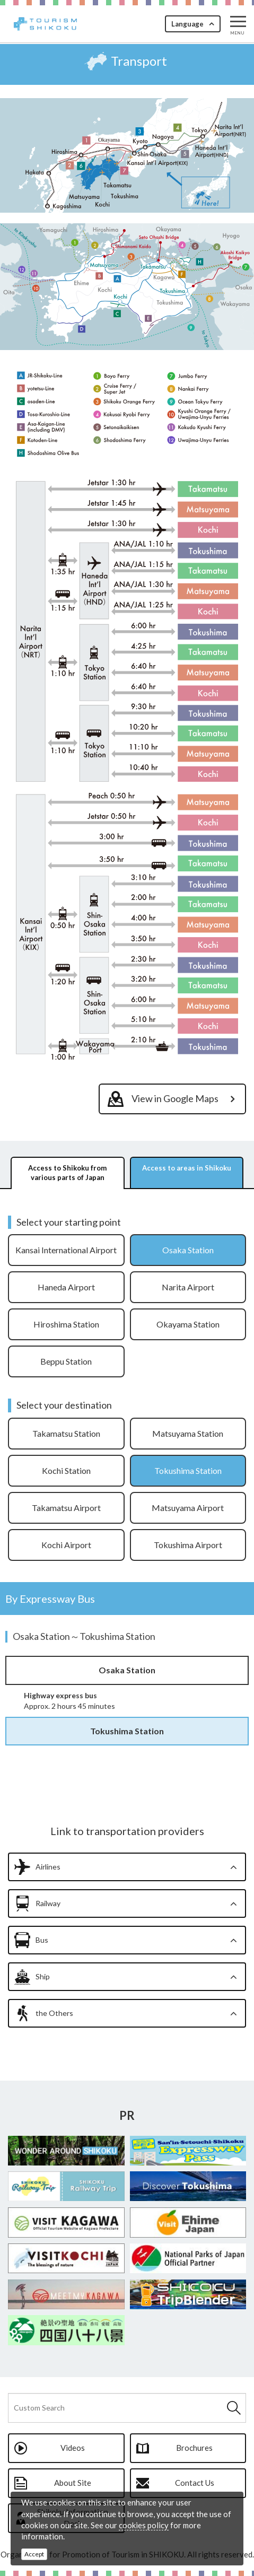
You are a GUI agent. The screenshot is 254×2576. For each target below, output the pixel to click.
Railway (48, 1903)
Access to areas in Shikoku (186, 1168)
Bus (42, 1939)
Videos (72, 2447)
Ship (43, 1976)
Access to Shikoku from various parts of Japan (67, 1173)
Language (187, 24)
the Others (54, 2013)
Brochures (194, 2447)
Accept (34, 2554)
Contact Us (194, 2482)
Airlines (48, 1866)
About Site (72, 2482)
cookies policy (144, 2525)
